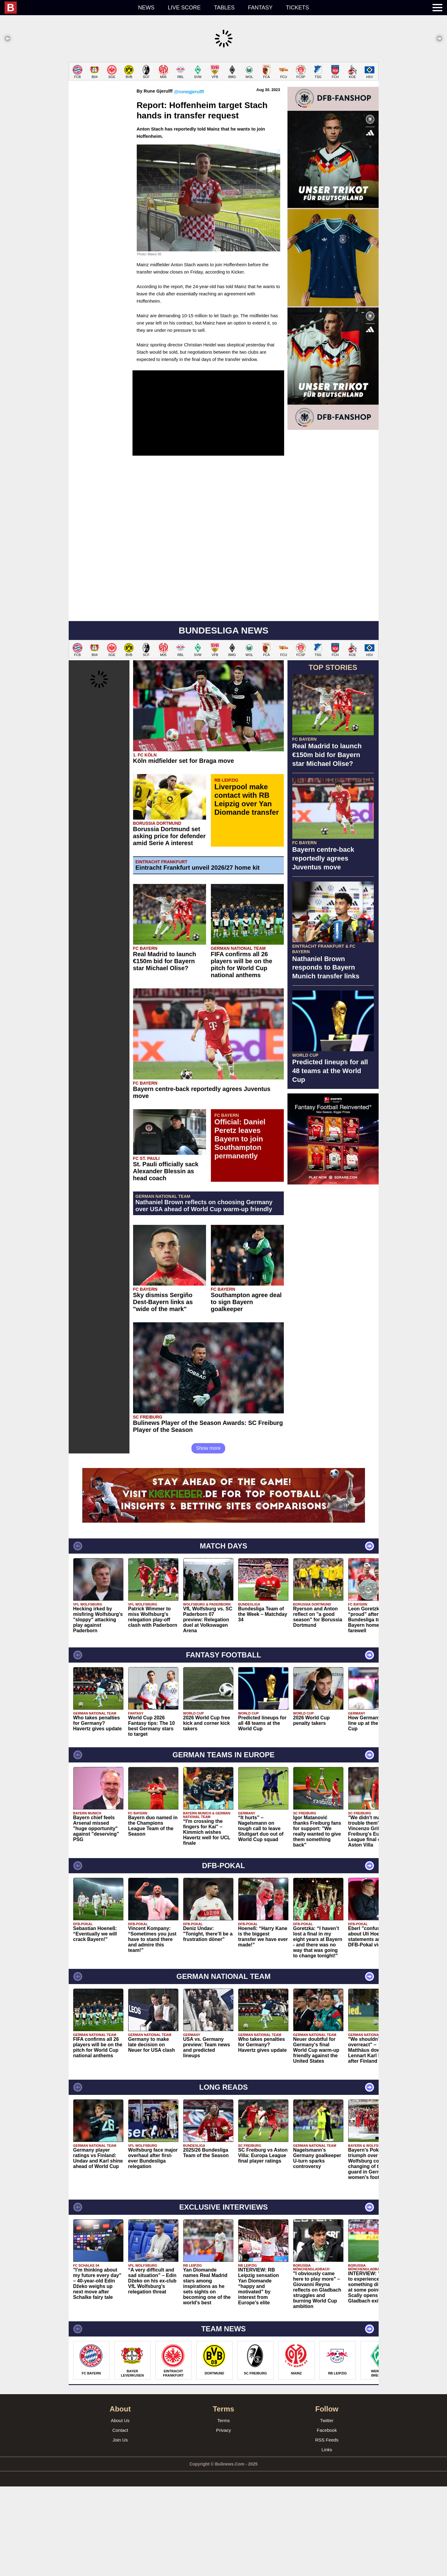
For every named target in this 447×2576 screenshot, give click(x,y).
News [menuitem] (146, 8)
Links (326, 2449)
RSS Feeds (327, 2439)
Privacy (223, 2430)
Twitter (326, 2420)
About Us (120, 2420)
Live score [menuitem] (184, 8)
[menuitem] (68, 8)
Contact (120, 2430)
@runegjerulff (189, 91)
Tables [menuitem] (224, 8)
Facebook (327, 2430)
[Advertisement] (333, 1280)
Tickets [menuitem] (297, 8)
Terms (223, 2420)
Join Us (120, 2439)
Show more (208, 1448)
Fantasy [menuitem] (260, 8)
